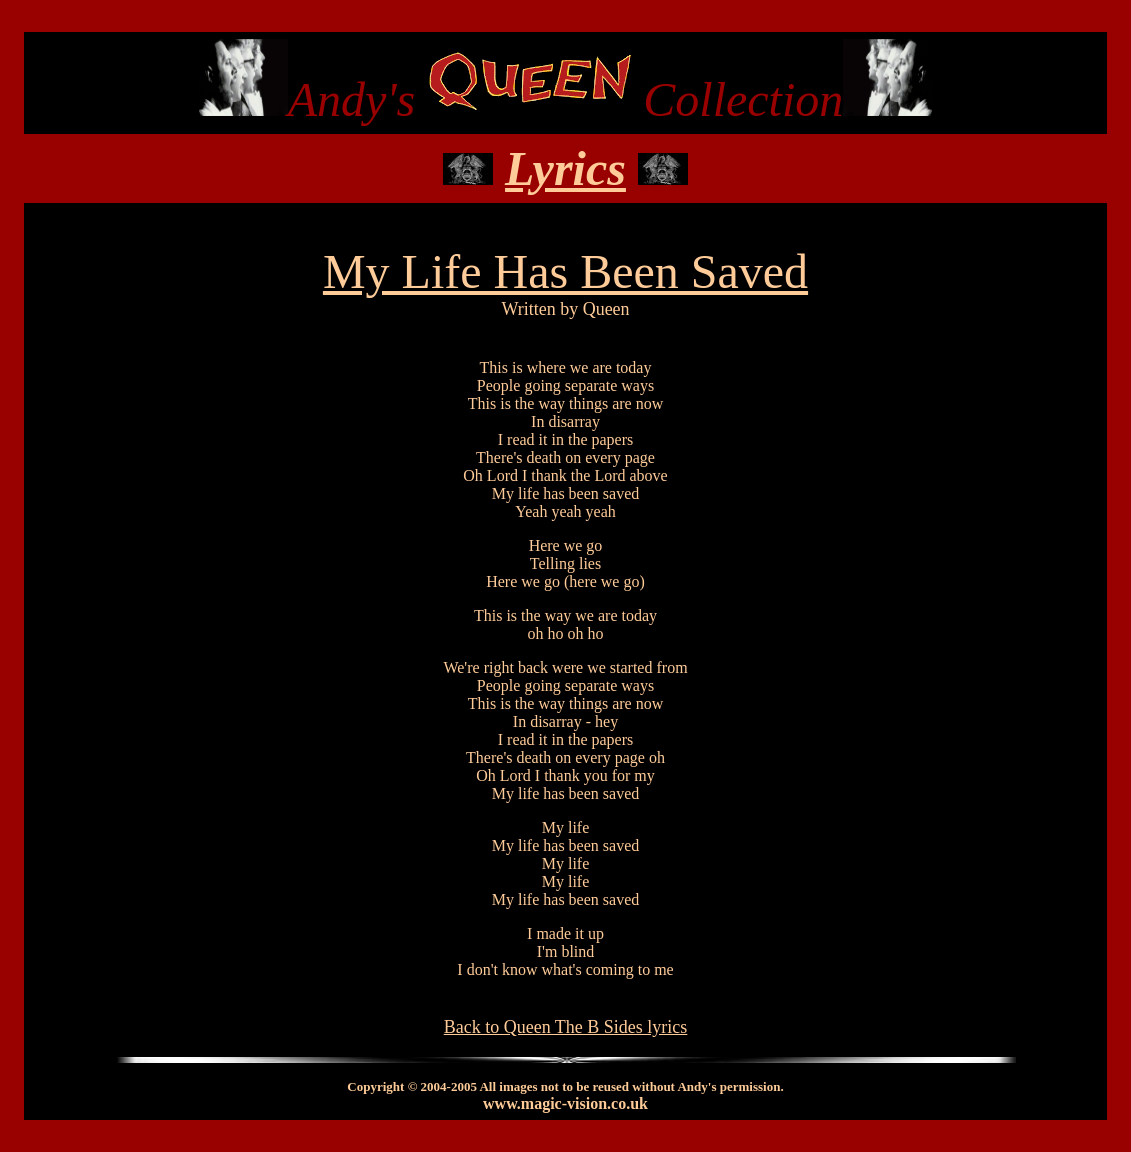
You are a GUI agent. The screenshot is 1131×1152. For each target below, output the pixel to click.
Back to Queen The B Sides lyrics (566, 1027)
